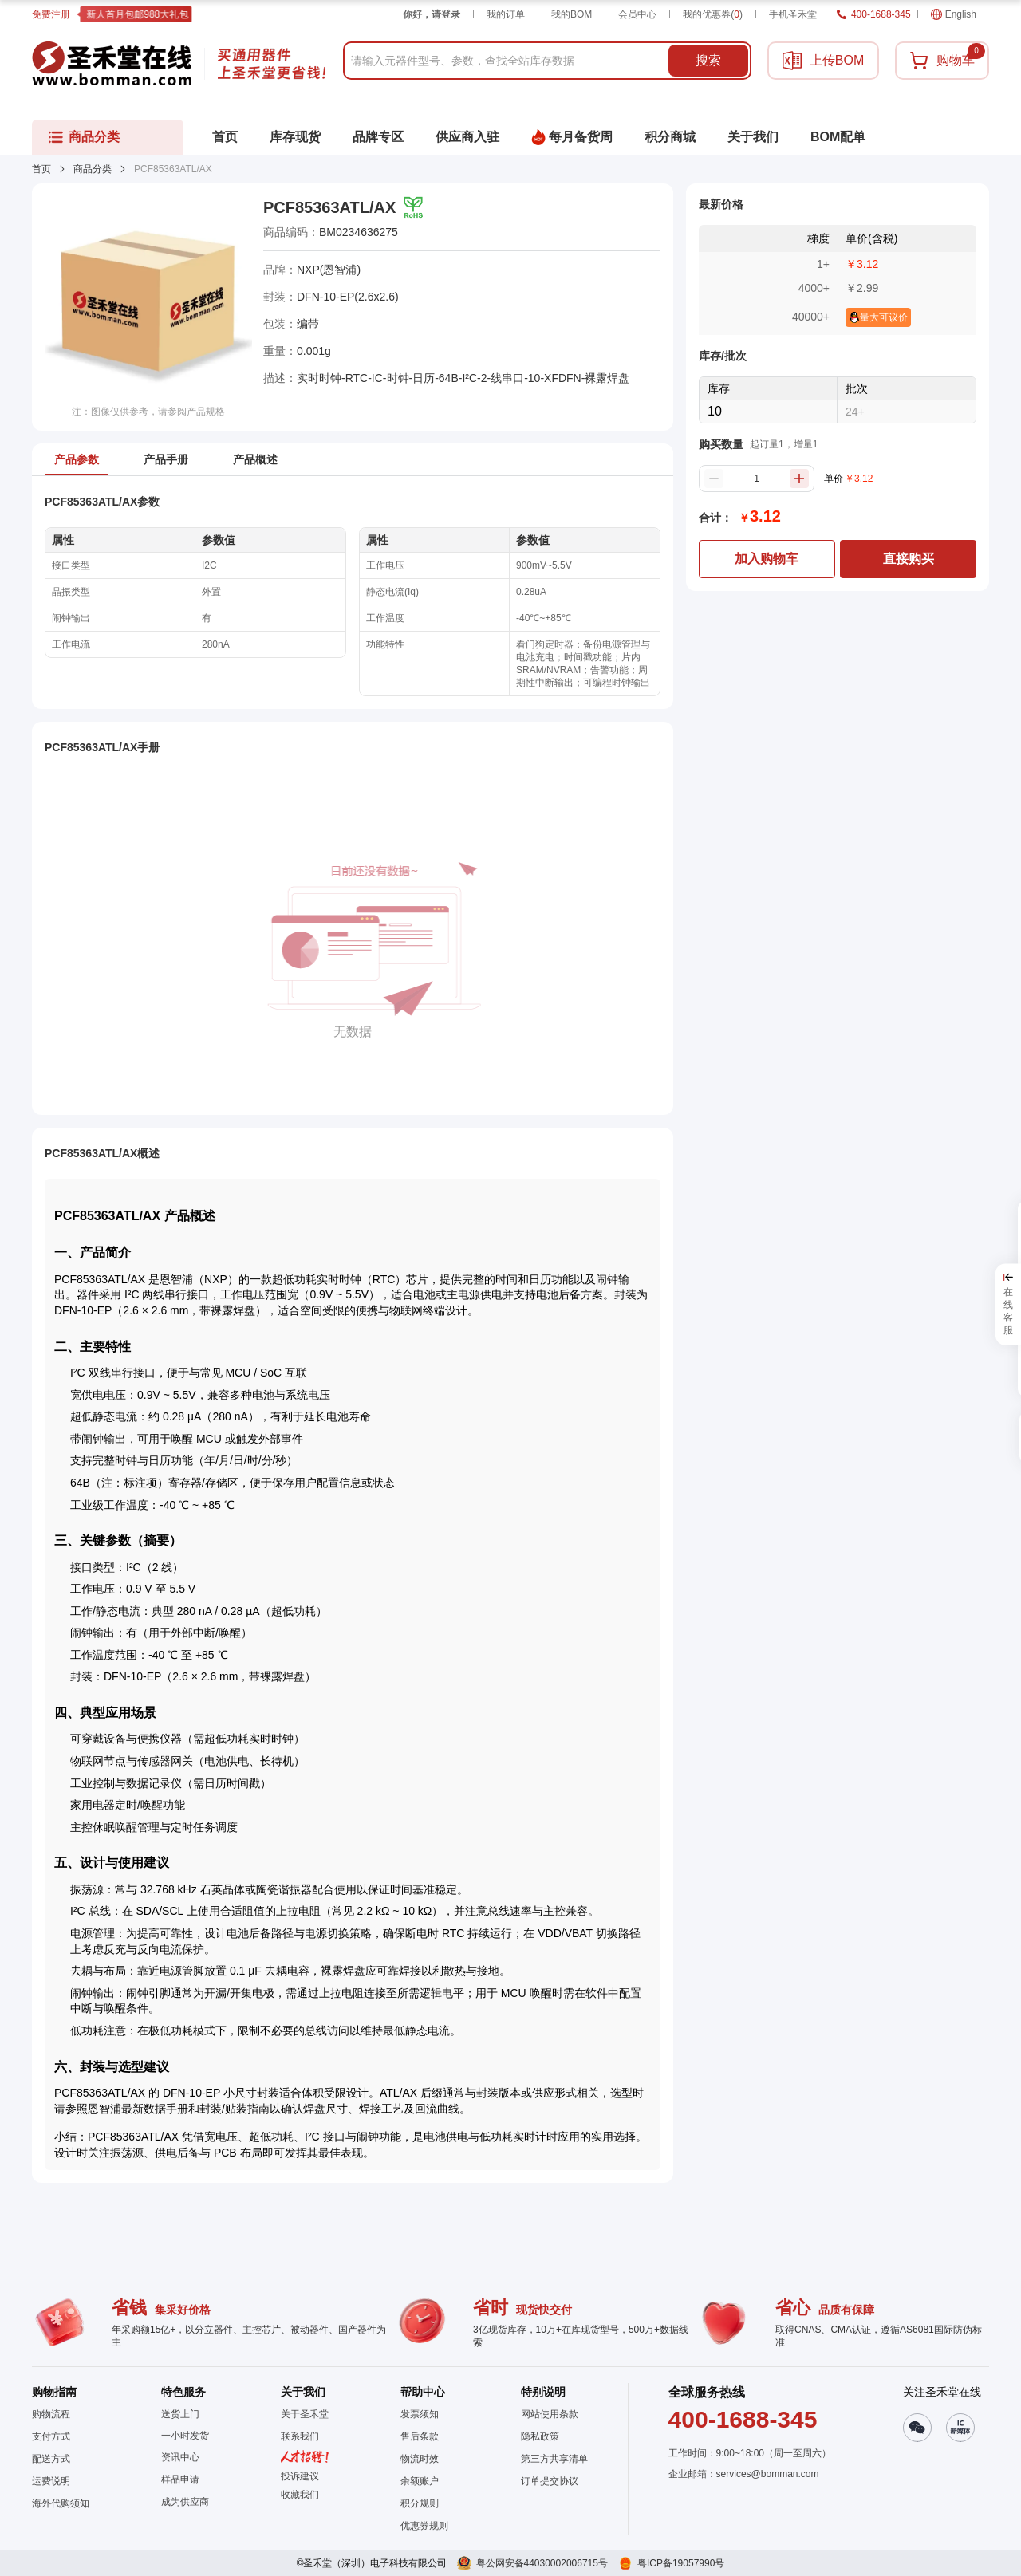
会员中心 (637, 14)
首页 (41, 169)
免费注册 (51, 14)
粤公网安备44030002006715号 (542, 2563)
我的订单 (506, 14)
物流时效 (419, 2458)
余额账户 (419, 2481)
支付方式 (51, 2436)
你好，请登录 (431, 14)
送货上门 (180, 2414)
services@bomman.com (767, 2473)
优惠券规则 (424, 2525)
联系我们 (300, 2436)
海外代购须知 (60, 2503)
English (953, 14)
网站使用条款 (549, 2414)
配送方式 (51, 2458)
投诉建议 (300, 2476)
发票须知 (419, 2414)
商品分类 (92, 169)
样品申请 (180, 2479)
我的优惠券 (713, 14)
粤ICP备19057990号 (680, 2563)
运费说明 (51, 2481)
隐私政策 (540, 2436)
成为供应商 (185, 2501)
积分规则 (419, 2503)
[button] (305, 2494)
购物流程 (51, 2414)
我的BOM (571, 14)
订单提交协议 (549, 2481)
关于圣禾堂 (305, 2414)
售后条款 (419, 2436)
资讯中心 (180, 2457)
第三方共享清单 (554, 2458)
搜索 (708, 60)
